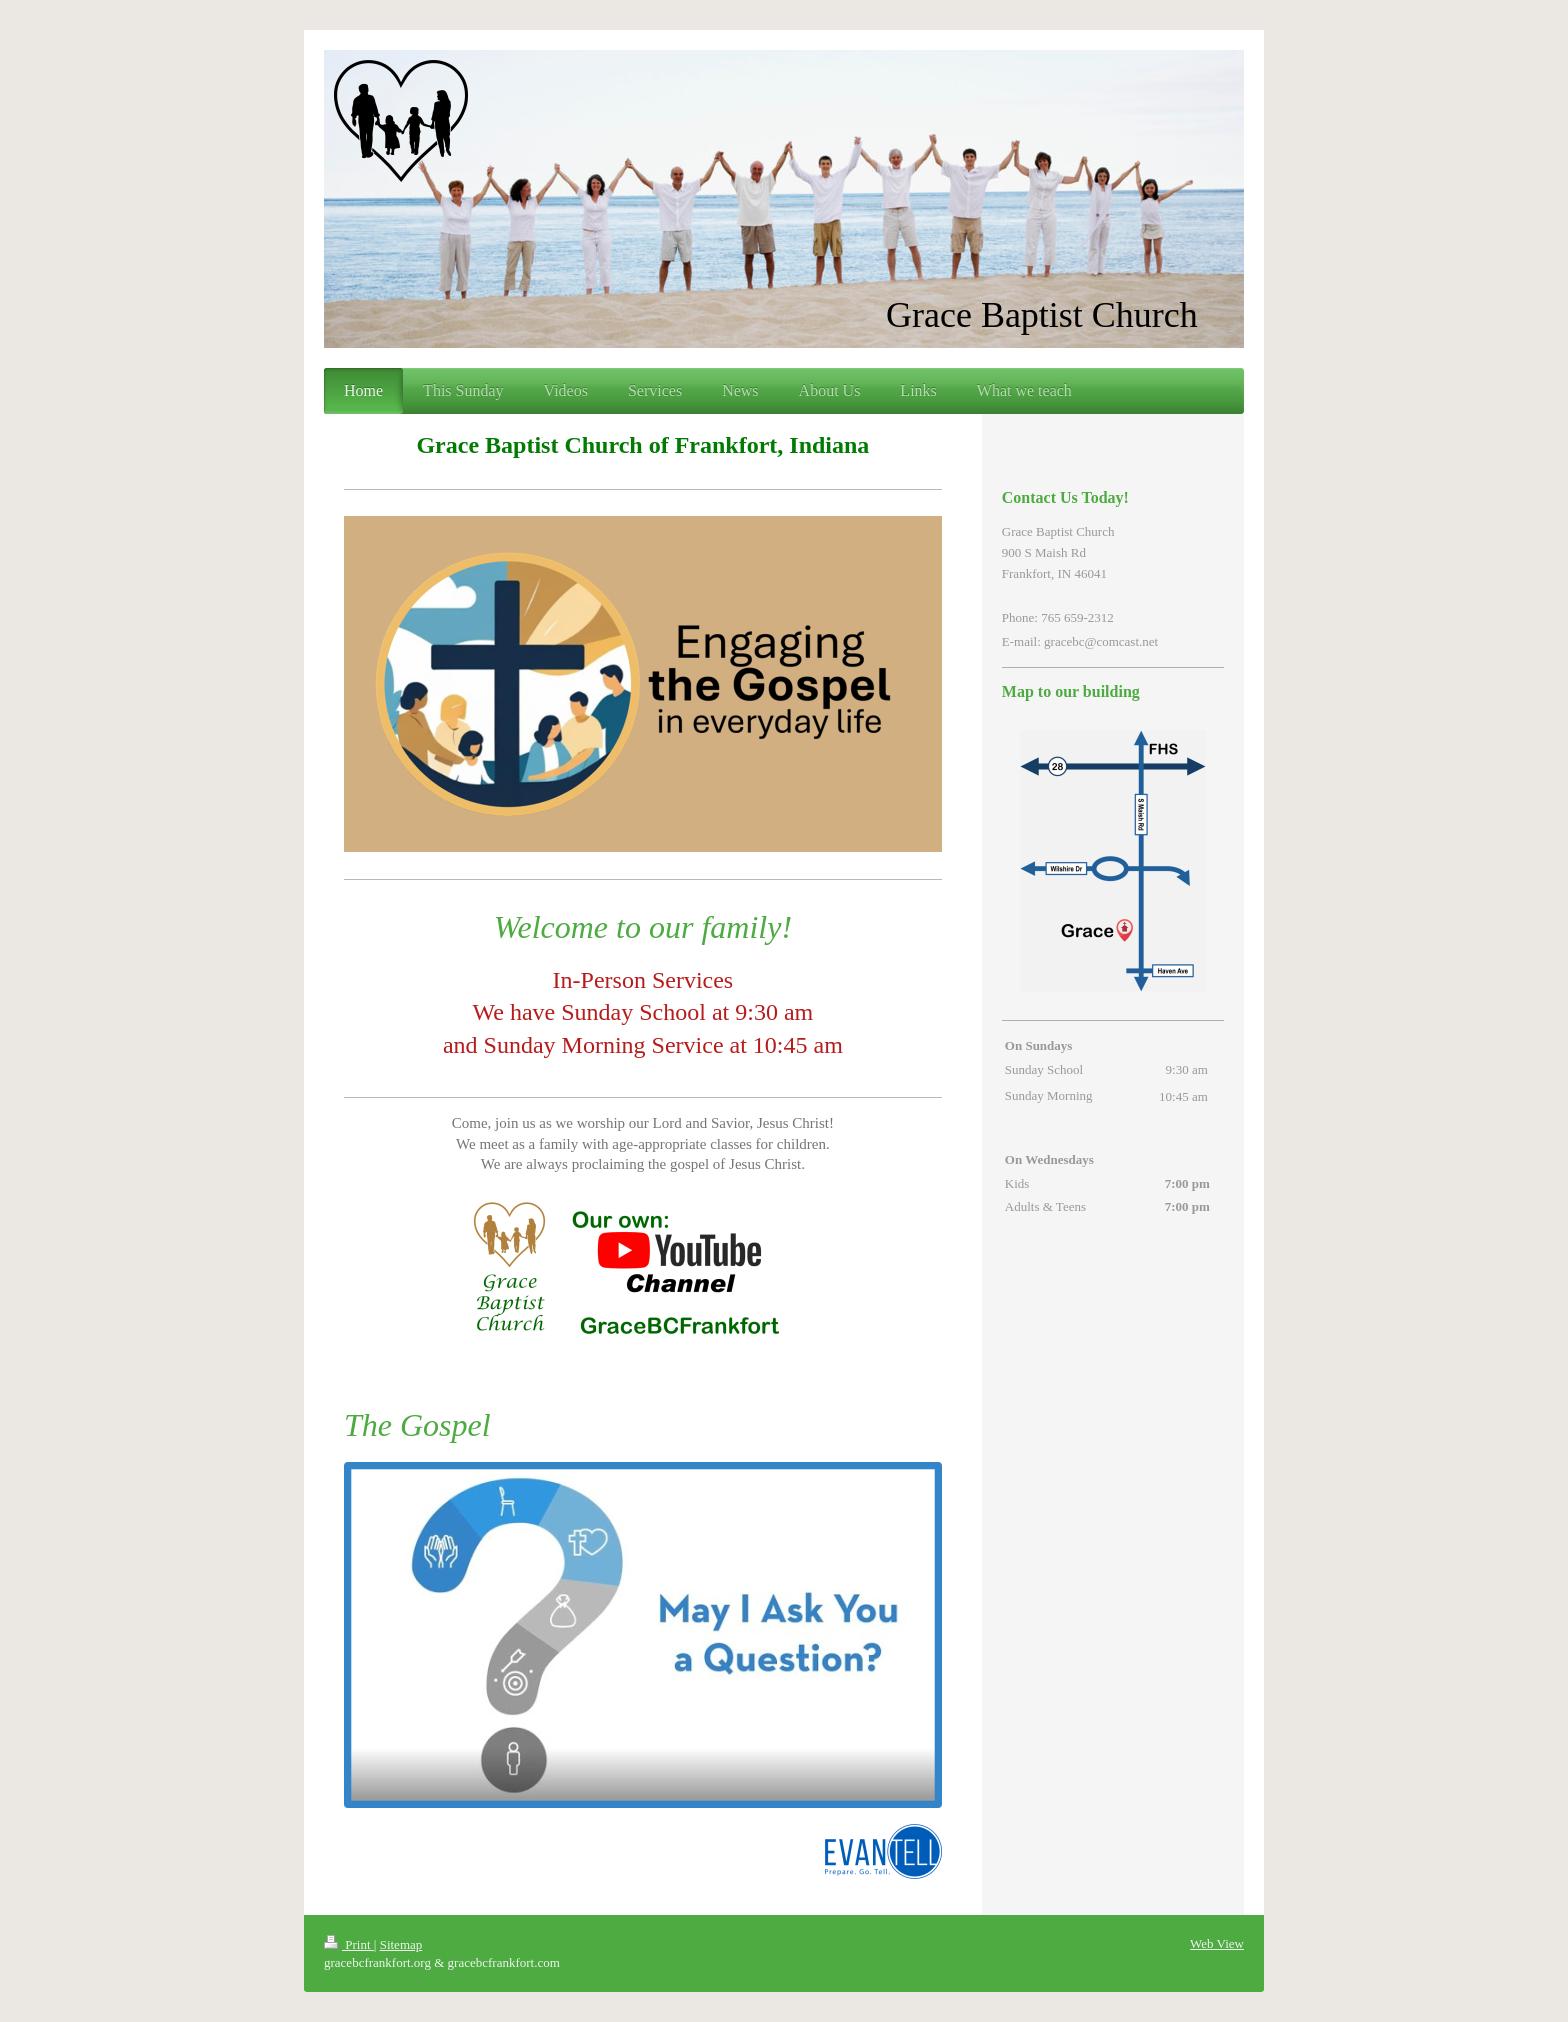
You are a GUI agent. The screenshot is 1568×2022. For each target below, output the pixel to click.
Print (349, 1944)
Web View (1217, 1943)
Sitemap (401, 1944)
